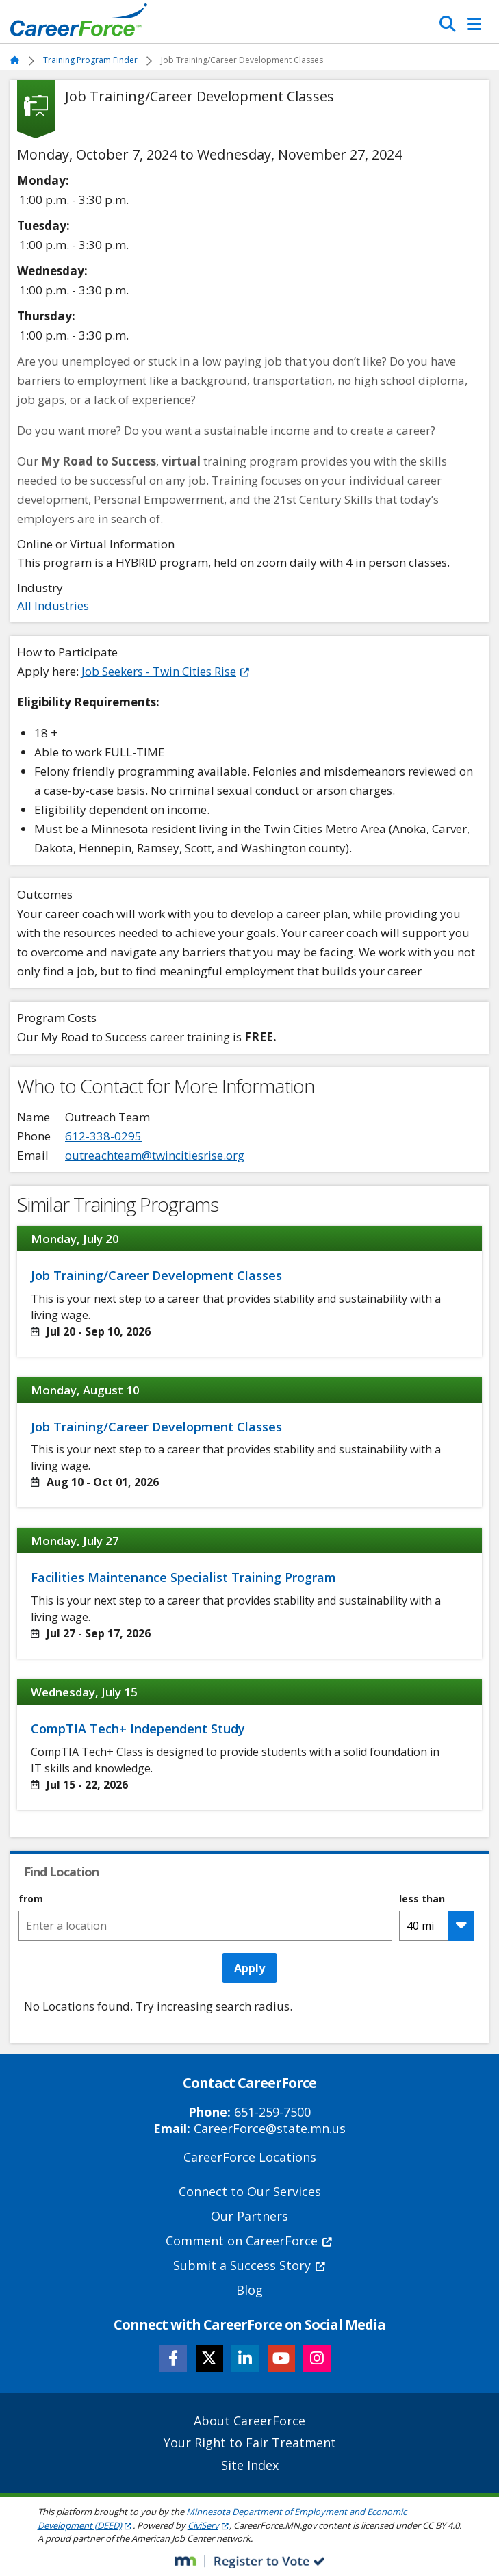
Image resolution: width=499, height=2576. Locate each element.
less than (422, 1899)
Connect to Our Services (250, 2191)
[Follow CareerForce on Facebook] (173, 2358)
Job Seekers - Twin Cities (166, 671)
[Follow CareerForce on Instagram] (317, 2358)
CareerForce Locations (249, 2157)
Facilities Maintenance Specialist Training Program (183, 1577)
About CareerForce (249, 2420)
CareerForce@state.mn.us (270, 2128)
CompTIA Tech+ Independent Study (138, 1728)
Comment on (249, 2240)
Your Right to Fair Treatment (250, 2442)
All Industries (53, 605)
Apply (249, 1968)
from (30, 1899)
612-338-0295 (103, 1136)
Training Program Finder (90, 60)
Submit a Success (250, 2265)
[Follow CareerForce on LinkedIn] (245, 2358)
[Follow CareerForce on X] (209, 2358)
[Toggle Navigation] (474, 24)
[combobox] (205, 1926)
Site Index (250, 2465)
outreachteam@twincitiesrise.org (154, 1155)
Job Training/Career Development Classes (156, 1275)
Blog (249, 2290)
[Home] (78, 23)
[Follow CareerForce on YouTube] (281, 2358)
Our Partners (249, 2216)
